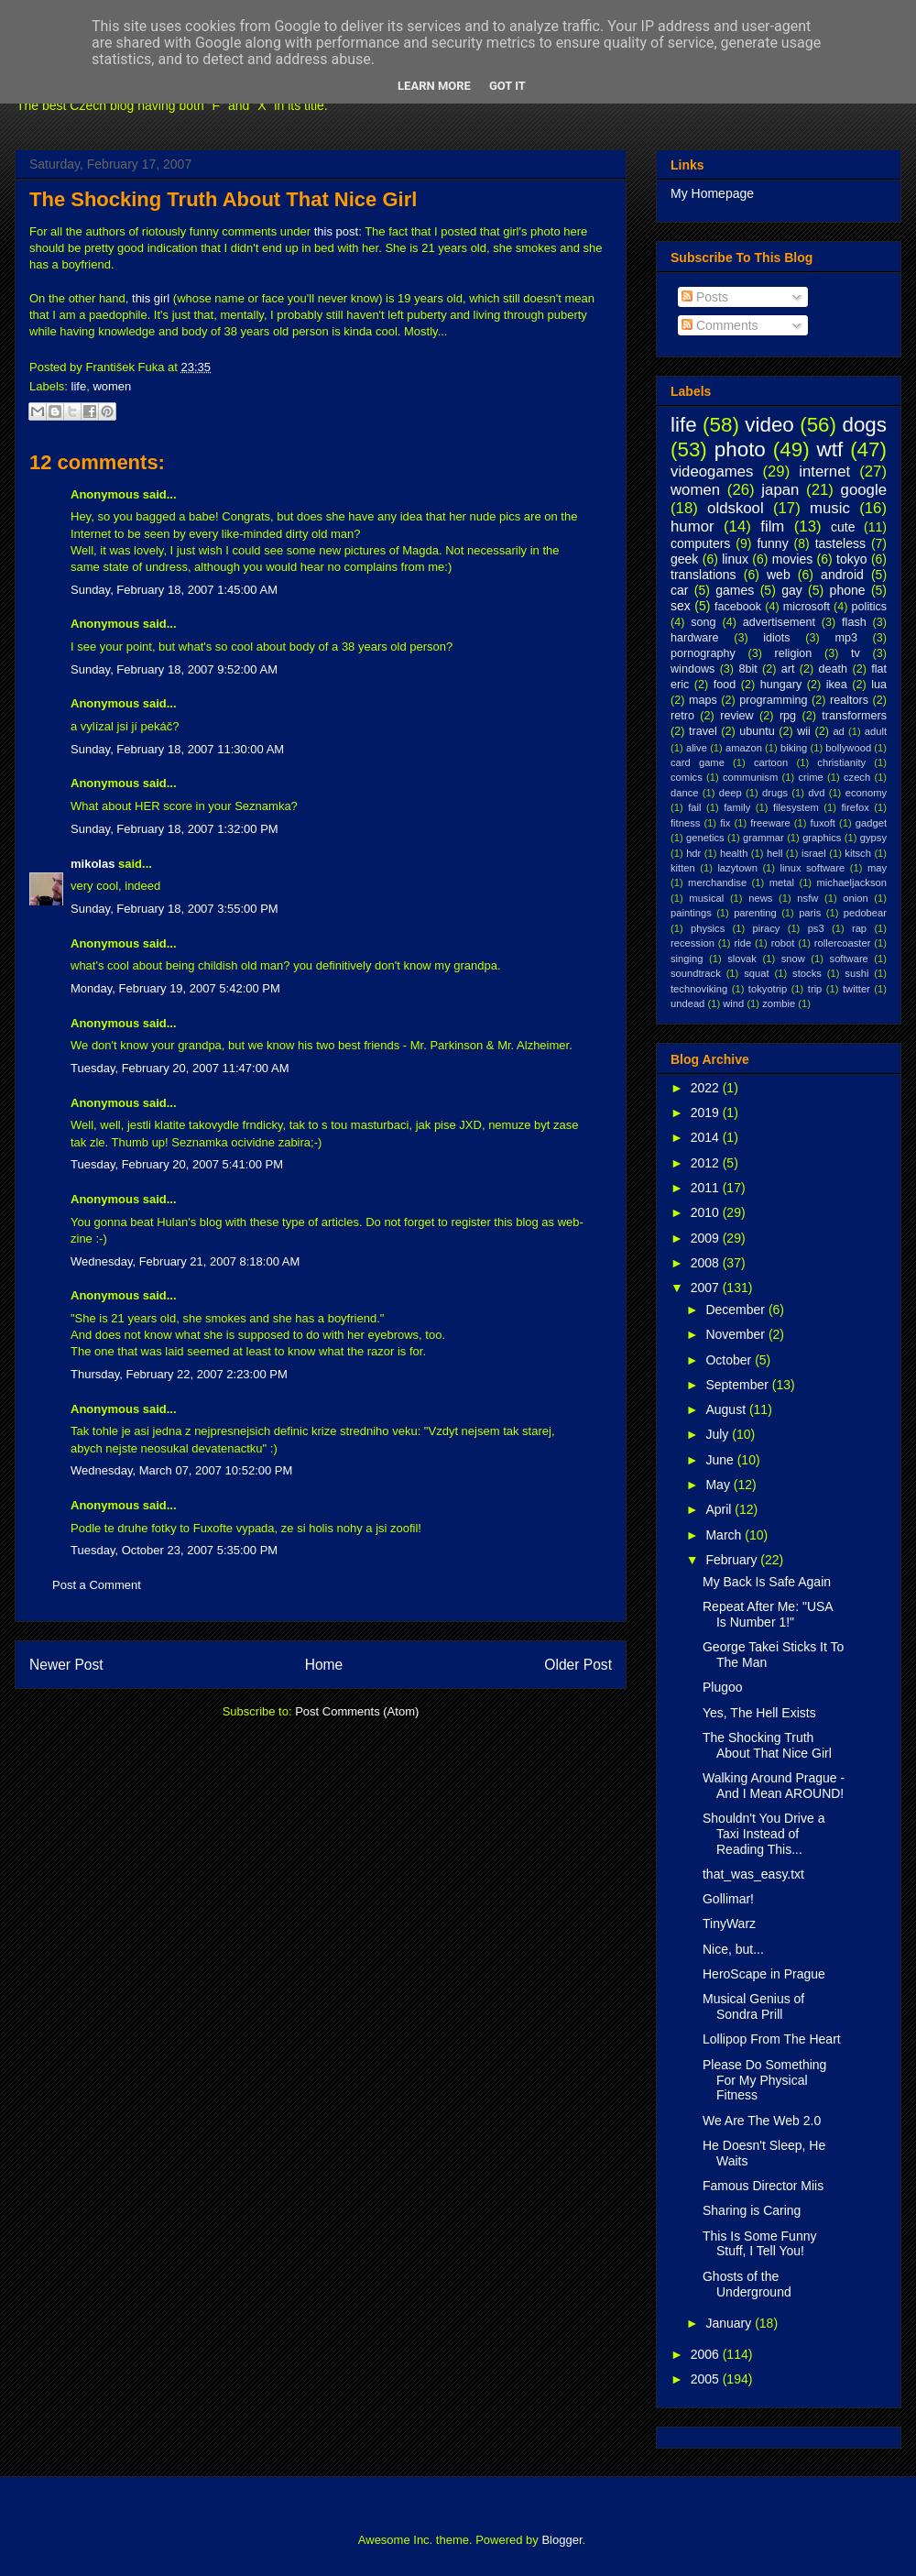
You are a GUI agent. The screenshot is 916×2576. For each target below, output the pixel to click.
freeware (770, 822)
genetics (705, 837)
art (788, 669)
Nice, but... (733, 1949)
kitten (683, 867)
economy (866, 792)
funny (772, 543)
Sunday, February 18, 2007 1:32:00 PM (174, 829)
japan (780, 490)
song (703, 622)
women (112, 386)
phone (848, 590)
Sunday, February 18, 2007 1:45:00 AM (174, 590)
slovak (742, 958)
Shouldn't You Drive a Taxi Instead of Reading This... (763, 1834)
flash (854, 622)
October (730, 1360)
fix (725, 822)
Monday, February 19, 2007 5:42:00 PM (175, 988)
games (734, 590)
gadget (871, 822)
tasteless (840, 543)
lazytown (737, 867)
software (849, 958)
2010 (707, 1212)
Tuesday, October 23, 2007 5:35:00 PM (174, 1550)
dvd (816, 792)
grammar (763, 837)
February (732, 1559)
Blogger (561, 2540)
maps (703, 700)
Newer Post (66, 1664)
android (842, 574)
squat (756, 973)
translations (703, 574)
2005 (707, 2379)
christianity (841, 762)
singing (687, 958)
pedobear (865, 912)
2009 (707, 1238)
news (760, 898)
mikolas (92, 864)
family (737, 807)
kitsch (858, 853)
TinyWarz (729, 1923)
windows (692, 669)
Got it (507, 86)
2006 (707, 2354)
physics (708, 928)
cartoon (771, 762)
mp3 (845, 637)
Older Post (578, 1664)
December (736, 1309)
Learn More (434, 86)
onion (855, 898)
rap (859, 928)
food (725, 684)
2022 (707, 1087)
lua (879, 684)
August (726, 1409)
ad (838, 731)
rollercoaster (842, 942)
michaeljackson (852, 882)
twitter (856, 988)
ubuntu (757, 731)
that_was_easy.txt (753, 1874)
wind (733, 1003)
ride (742, 942)
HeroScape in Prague (764, 1974)
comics (687, 777)
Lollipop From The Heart (772, 2039)
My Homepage (712, 193)
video (769, 424)
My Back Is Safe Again (767, 1581)
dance (684, 792)
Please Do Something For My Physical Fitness (764, 2080)
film (772, 526)
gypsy (873, 837)
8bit (747, 669)
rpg (788, 715)
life (79, 386)
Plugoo (723, 1687)
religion (793, 653)
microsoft (806, 606)
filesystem (796, 807)
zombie (778, 1003)
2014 (707, 1137)
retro (682, 715)
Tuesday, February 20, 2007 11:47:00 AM (180, 1068)
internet (824, 471)
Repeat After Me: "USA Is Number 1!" (768, 1614)
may (877, 867)
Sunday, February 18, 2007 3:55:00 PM (174, 908)
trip (815, 988)
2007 (707, 1287)
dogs (864, 424)
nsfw (807, 898)
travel (703, 731)
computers (700, 543)
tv (855, 653)
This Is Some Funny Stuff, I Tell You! (760, 2244)
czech (857, 777)
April (720, 1509)
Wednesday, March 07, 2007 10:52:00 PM (181, 1470)
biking (793, 747)
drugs (775, 792)
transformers (854, 715)
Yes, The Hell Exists (759, 1712)
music (830, 508)
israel (814, 853)
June (720, 1459)
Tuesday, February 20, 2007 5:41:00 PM (177, 1164)
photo (740, 449)
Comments (720, 325)
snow (793, 958)
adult (876, 731)
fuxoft (823, 822)
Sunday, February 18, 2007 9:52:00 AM (174, 669)
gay (791, 590)
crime (810, 777)
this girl (150, 298)
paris (810, 912)
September (738, 1384)
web (779, 574)
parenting (755, 912)
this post (336, 231)
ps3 (816, 928)
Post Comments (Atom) (357, 1711)
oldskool (735, 508)
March (725, 1535)
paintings (691, 912)
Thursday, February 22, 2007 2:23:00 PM (179, 1374)
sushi (856, 973)
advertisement (779, 622)
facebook (737, 606)
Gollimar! (728, 1898)
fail (694, 807)
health (733, 853)
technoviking (699, 988)
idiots (776, 637)
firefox (854, 807)
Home (324, 1664)
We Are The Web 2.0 (762, 2120)
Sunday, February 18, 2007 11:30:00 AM (177, 749)
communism (750, 777)
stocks (807, 973)
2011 (707, 1187)
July (718, 1434)
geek (684, 559)
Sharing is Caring (752, 2210)
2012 (707, 1163)
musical (706, 898)
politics (870, 606)
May (719, 1484)
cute (843, 527)
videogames (712, 471)
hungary (781, 684)
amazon (743, 747)
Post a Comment (96, 1585)
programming (773, 700)
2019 (707, 1112)
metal (781, 882)
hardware (695, 637)
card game (698, 762)
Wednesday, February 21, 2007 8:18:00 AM (185, 1261)
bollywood (848, 747)
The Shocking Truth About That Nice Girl (223, 199)
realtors (849, 700)
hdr (693, 853)
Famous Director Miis (763, 2185)
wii (804, 731)
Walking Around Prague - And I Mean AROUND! (774, 1785)
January (730, 2323)
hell (774, 853)
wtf (830, 449)
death (833, 669)
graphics (821, 837)
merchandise (717, 882)
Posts (705, 297)
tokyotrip (767, 988)
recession (692, 942)
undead (687, 1003)
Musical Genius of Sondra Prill (753, 2006)
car (679, 590)
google (864, 490)
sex (681, 605)
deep (730, 792)
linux (735, 559)
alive (696, 747)
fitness (685, 822)
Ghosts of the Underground (747, 2284)
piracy (766, 928)
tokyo (851, 559)
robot (783, 942)
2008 (707, 1262)
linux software (812, 867)
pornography (703, 653)
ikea (836, 684)
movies (792, 559)
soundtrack (696, 973)
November (736, 1334)
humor (692, 526)
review (736, 715)
